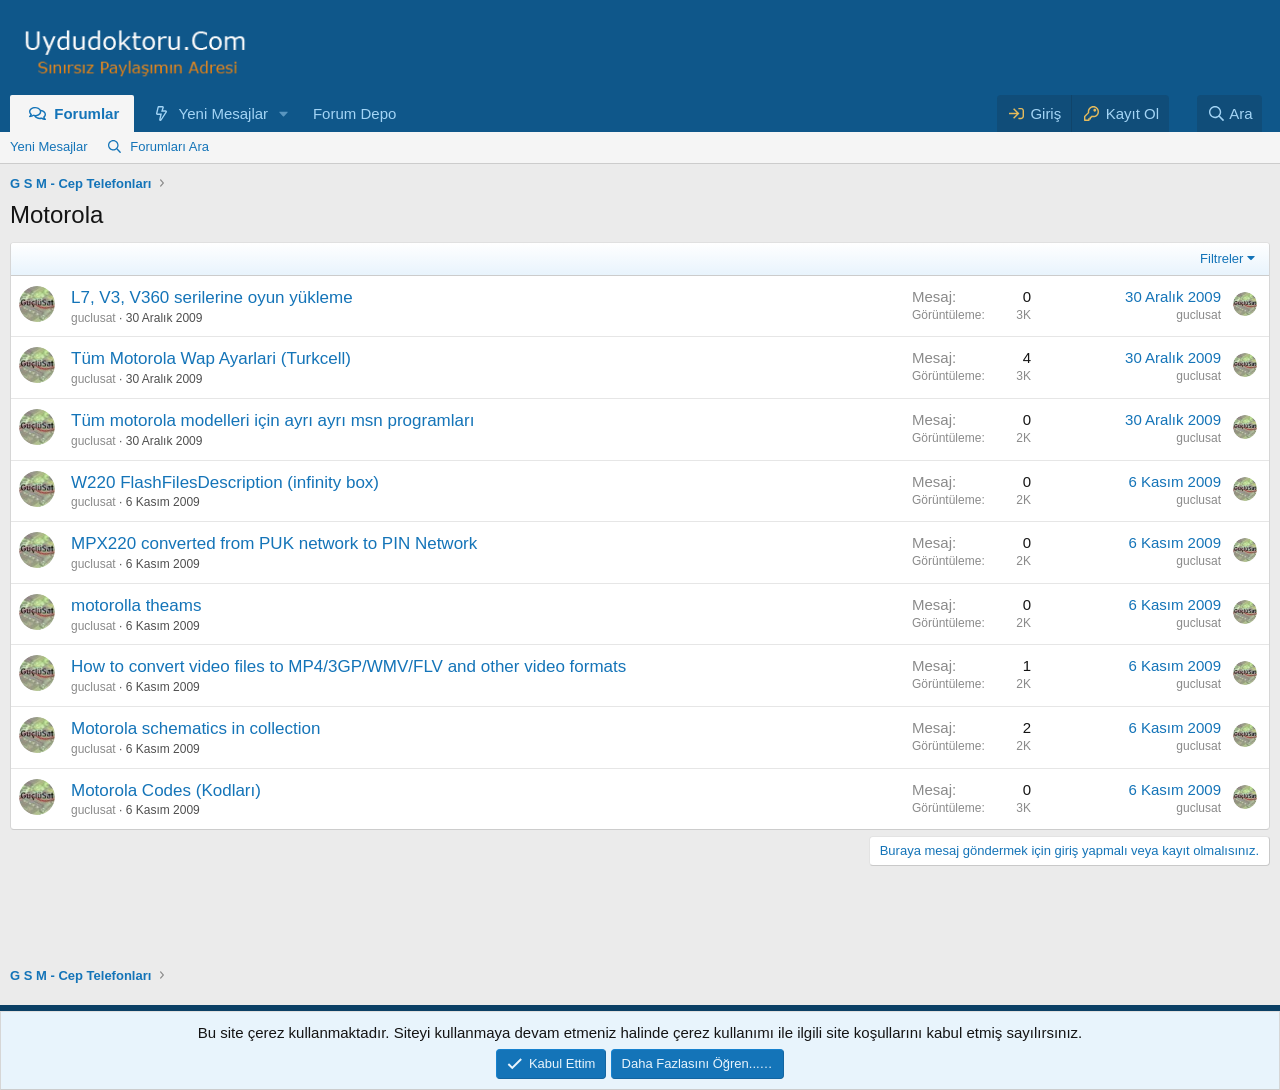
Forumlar (86, 113)
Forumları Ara (169, 146)
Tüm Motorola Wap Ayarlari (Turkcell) (211, 358)
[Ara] (1230, 113)
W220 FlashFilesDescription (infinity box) (225, 482)
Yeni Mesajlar (224, 113)
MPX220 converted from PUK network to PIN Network (274, 543)
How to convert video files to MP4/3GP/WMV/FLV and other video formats (348, 666)
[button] (284, 113)
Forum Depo (354, 113)
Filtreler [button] (1221, 258)
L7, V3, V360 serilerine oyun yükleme (212, 297)
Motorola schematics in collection (195, 728)
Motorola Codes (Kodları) (166, 790)
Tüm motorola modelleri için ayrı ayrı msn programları (272, 420)
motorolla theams (136, 605)
